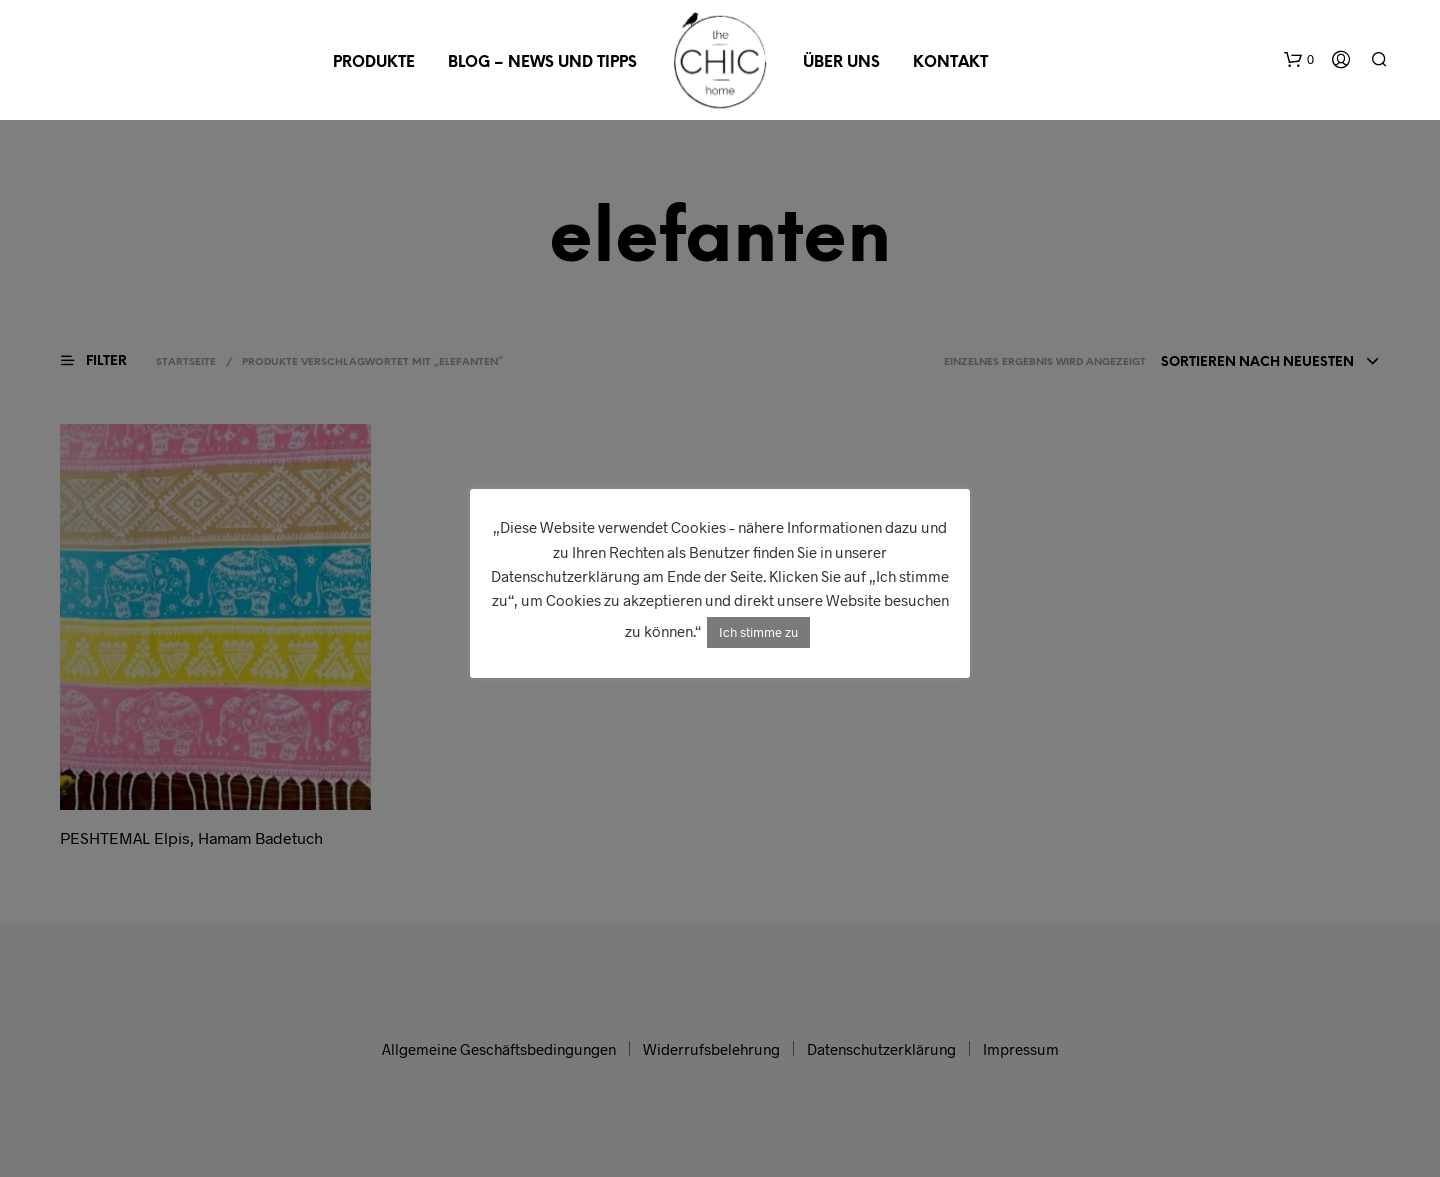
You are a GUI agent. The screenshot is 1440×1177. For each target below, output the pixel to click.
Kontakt (950, 63)
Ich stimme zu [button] (758, 632)
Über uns (841, 63)
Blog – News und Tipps (542, 63)
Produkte (374, 63)
